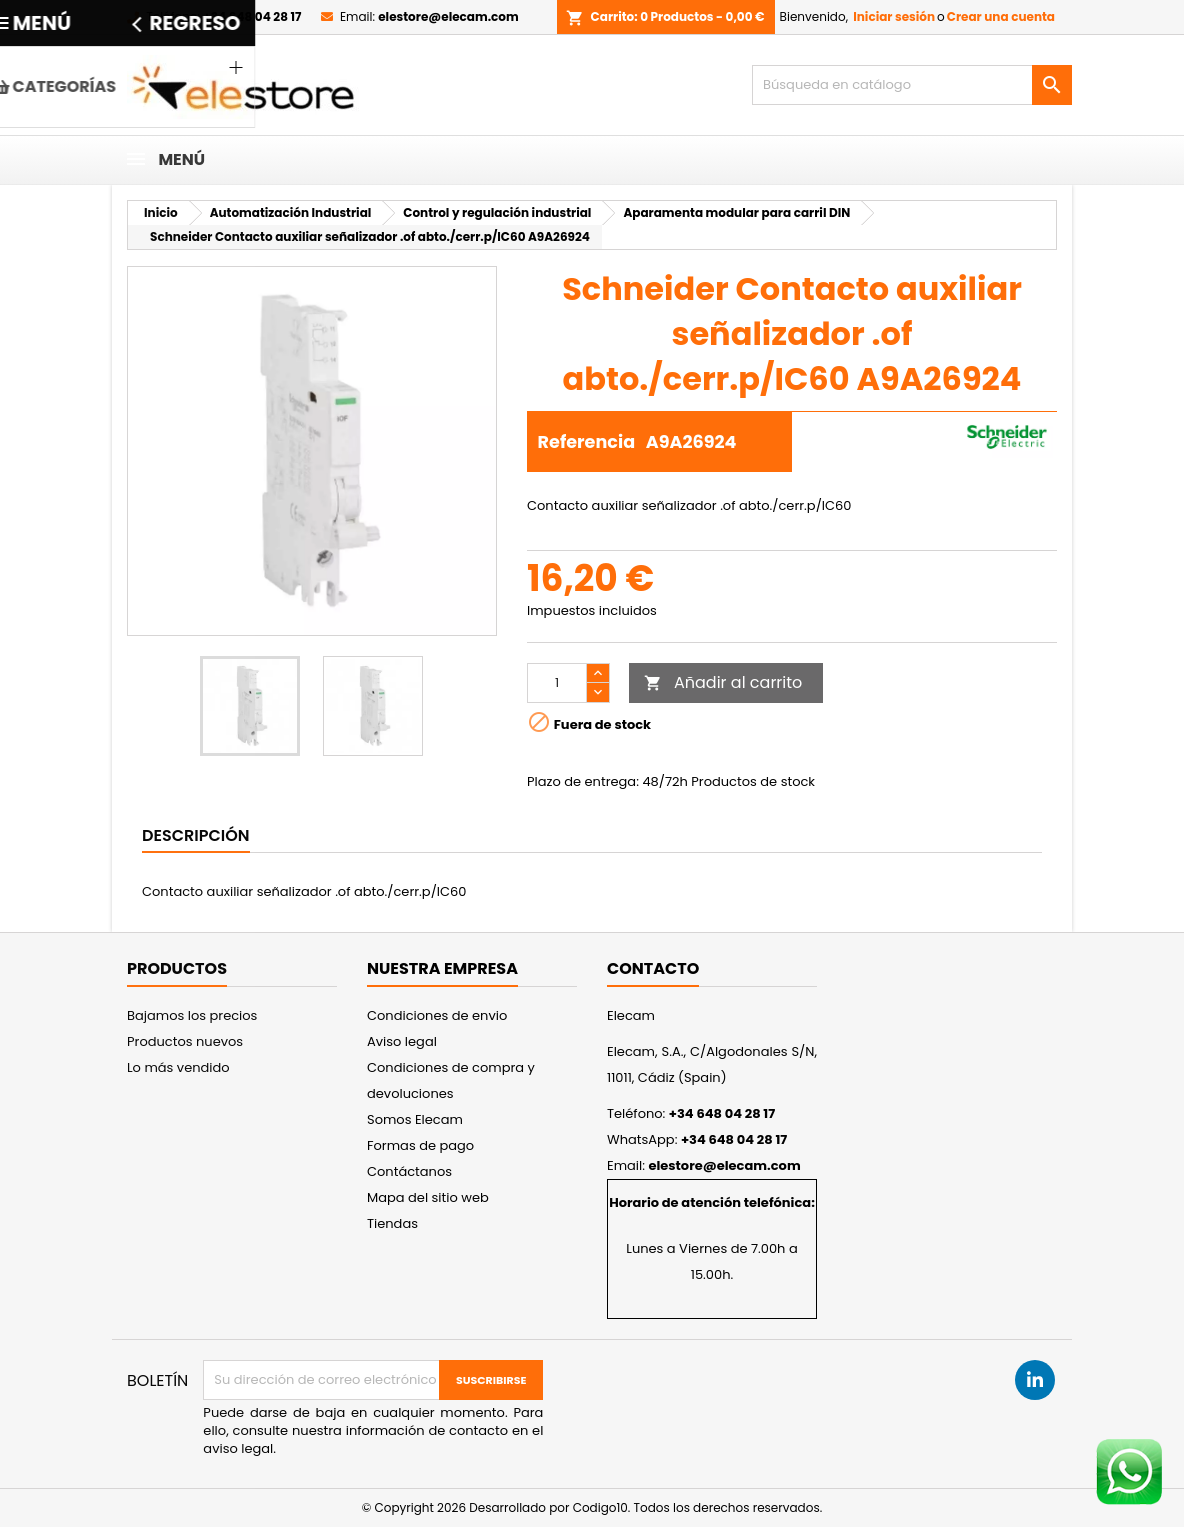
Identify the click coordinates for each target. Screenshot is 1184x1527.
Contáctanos (409, 1171)
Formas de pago (420, 1145)
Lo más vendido (178, 1067)
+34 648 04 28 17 (252, 16)
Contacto (653, 968)
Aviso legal (402, 1041)
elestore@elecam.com (448, 16)
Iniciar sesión (894, 16)
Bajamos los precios (192, 1015)
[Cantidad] (557, 683)
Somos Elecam (415, 1119)
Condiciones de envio (437, 1015)
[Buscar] (912, 85)
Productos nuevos (185, 1041)
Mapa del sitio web (428, 1197)
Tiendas (392, 1223)
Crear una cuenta (1001, 16)
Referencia (587, 442)
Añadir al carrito (723, 682)
